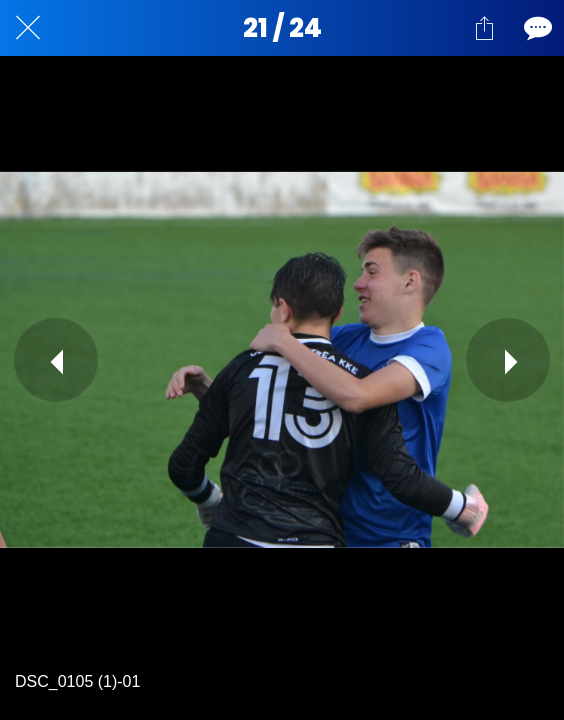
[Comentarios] (536, 28)
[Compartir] (484, 28)
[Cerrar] (28, 28)
